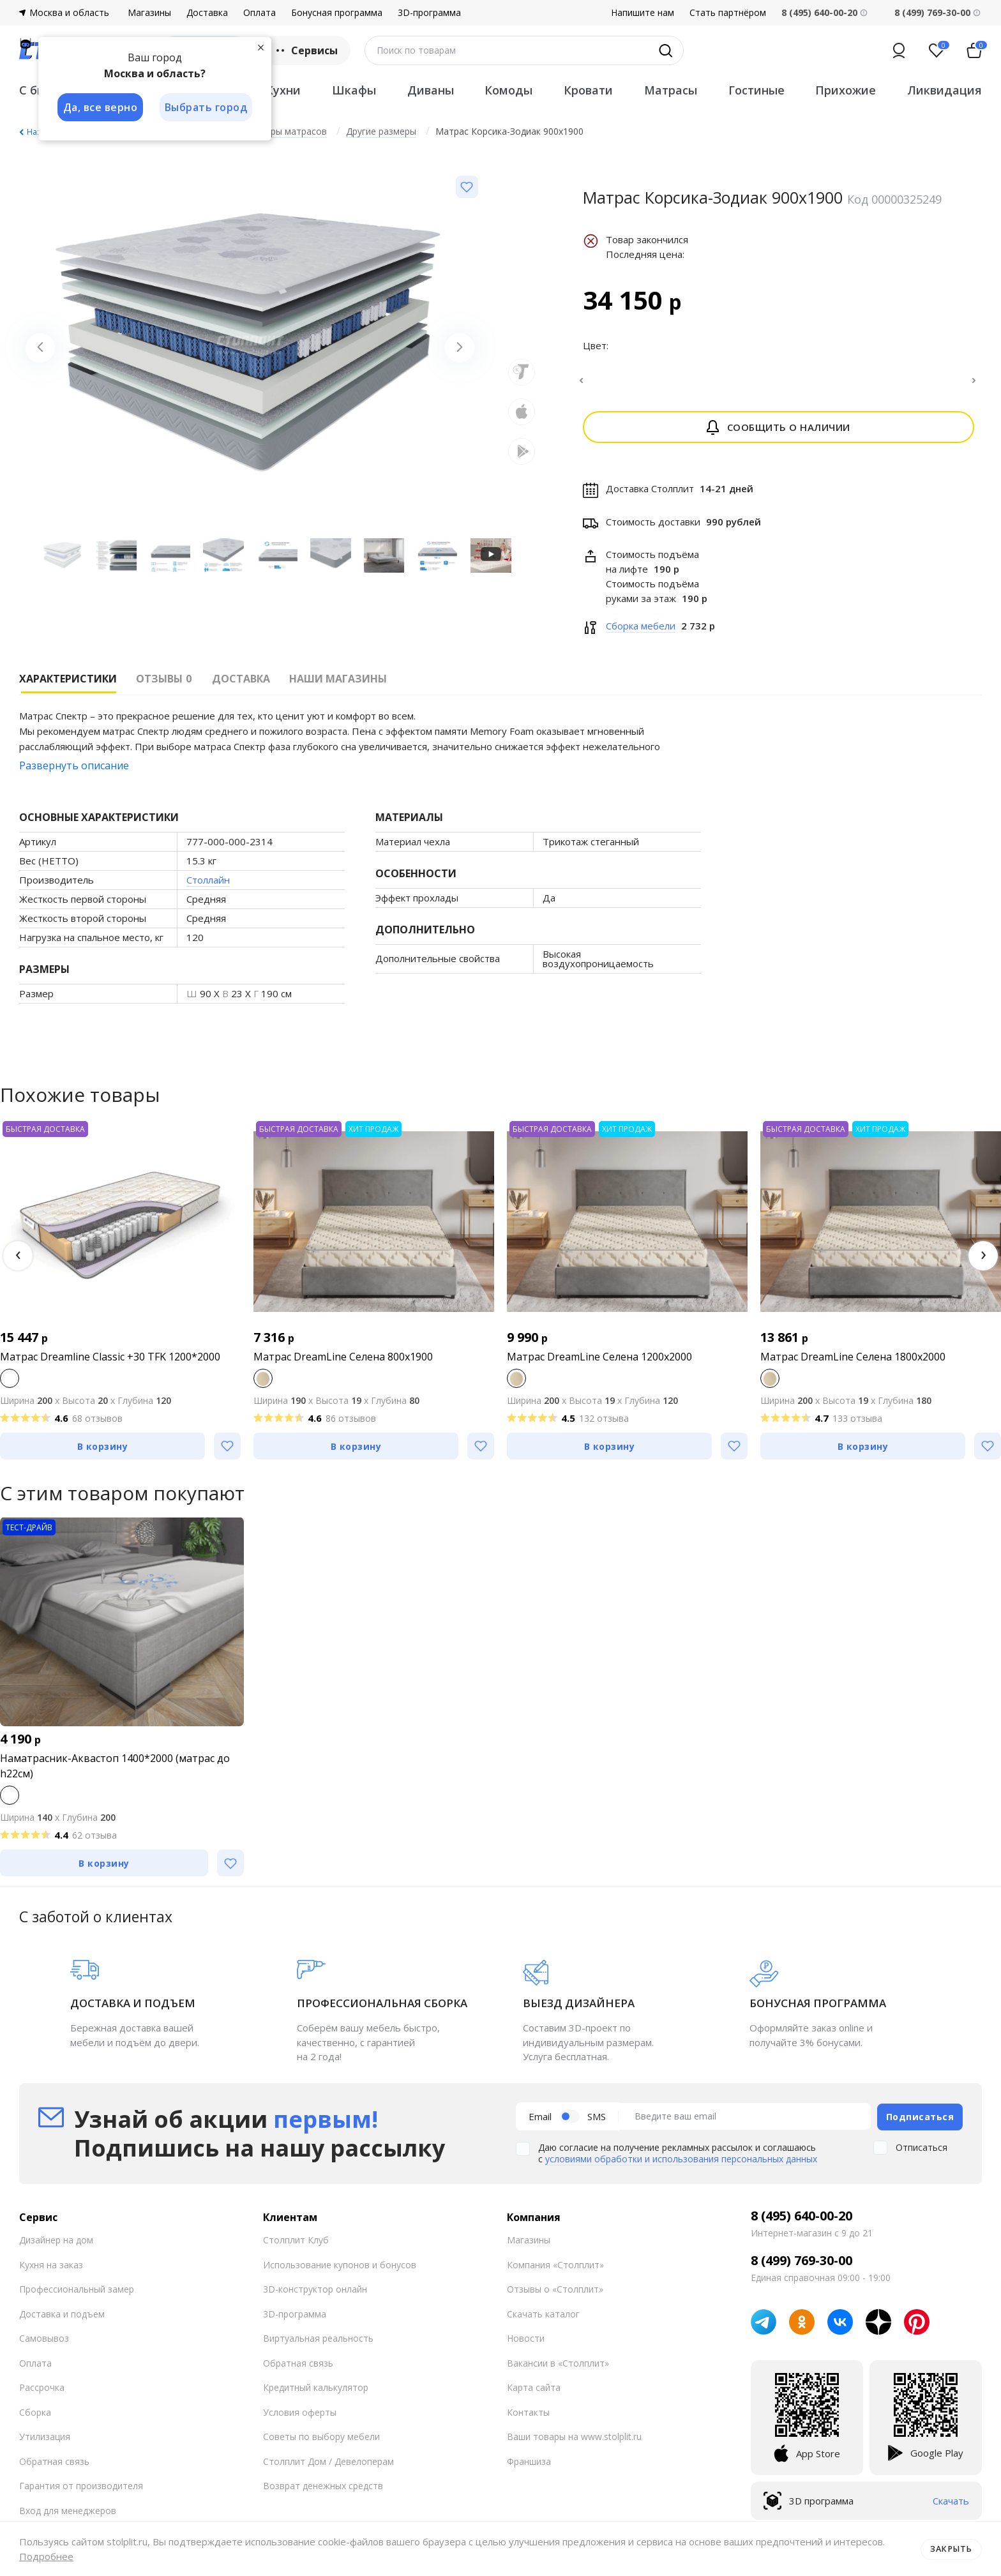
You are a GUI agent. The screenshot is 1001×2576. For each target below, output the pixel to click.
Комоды (508, 90)
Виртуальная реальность (318, 2345)
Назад (38, 131)
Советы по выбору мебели (321, 2443)
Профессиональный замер (76, 2295)
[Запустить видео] (491, 555)
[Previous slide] (41, 349)
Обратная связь (54, 2468)
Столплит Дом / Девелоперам (328, 2468)
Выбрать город (206, 107)
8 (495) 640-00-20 (801, 2222)
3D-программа (429, 12)
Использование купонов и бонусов (339, 2271)
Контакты (528, 2419)
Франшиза (529, 2468)
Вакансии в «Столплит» (558, 2369)
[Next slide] (458, 349)
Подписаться (920, 2123)
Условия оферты (299, 2419)
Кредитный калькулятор (315, 2394)
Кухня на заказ (51, 2271)
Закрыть (951, 2548)
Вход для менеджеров (67, 2517)
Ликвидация (944, 90)
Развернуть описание (74, 773)
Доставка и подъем (62, 2320)
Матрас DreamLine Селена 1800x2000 (852, 1364)
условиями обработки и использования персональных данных (681, 2165)
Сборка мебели (640, 633)
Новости (526, 2345)
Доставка (207, 12)
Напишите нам (642, 12)
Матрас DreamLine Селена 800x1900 (343, 1364)
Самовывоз (44, 2345)
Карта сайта (534, 2394)
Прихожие (845, 90)
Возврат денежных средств (323, 2492)
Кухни (283, 90)
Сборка (35, 2419)
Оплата (259, 12)
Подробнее (46, 2556)
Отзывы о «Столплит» (555, 2295)
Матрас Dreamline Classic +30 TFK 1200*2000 (110, 1364)
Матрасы (670, 90)
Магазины (149, 12)
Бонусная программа (336, 12)
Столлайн (208, 887)
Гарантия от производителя (81, 2492)
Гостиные (756, 90)
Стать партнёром (727, 12)
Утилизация (44, 2443)
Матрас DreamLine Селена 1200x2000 (599, 1364)
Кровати (588, 90)
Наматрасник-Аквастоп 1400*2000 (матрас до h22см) (115, 1773)
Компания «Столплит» (555, 2271)
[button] (18, 1263)
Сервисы (305, 50)
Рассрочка (41, 2394)
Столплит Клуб (296, 2246)
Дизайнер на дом (56, 2246)
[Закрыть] (262, 47)
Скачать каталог (543, 2320)
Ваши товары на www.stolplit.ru (574, 2443)
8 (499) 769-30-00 (932, 12)
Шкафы (354, 90)
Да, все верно (100, 107)
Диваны (430, 90)
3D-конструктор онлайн (315, 2295)
